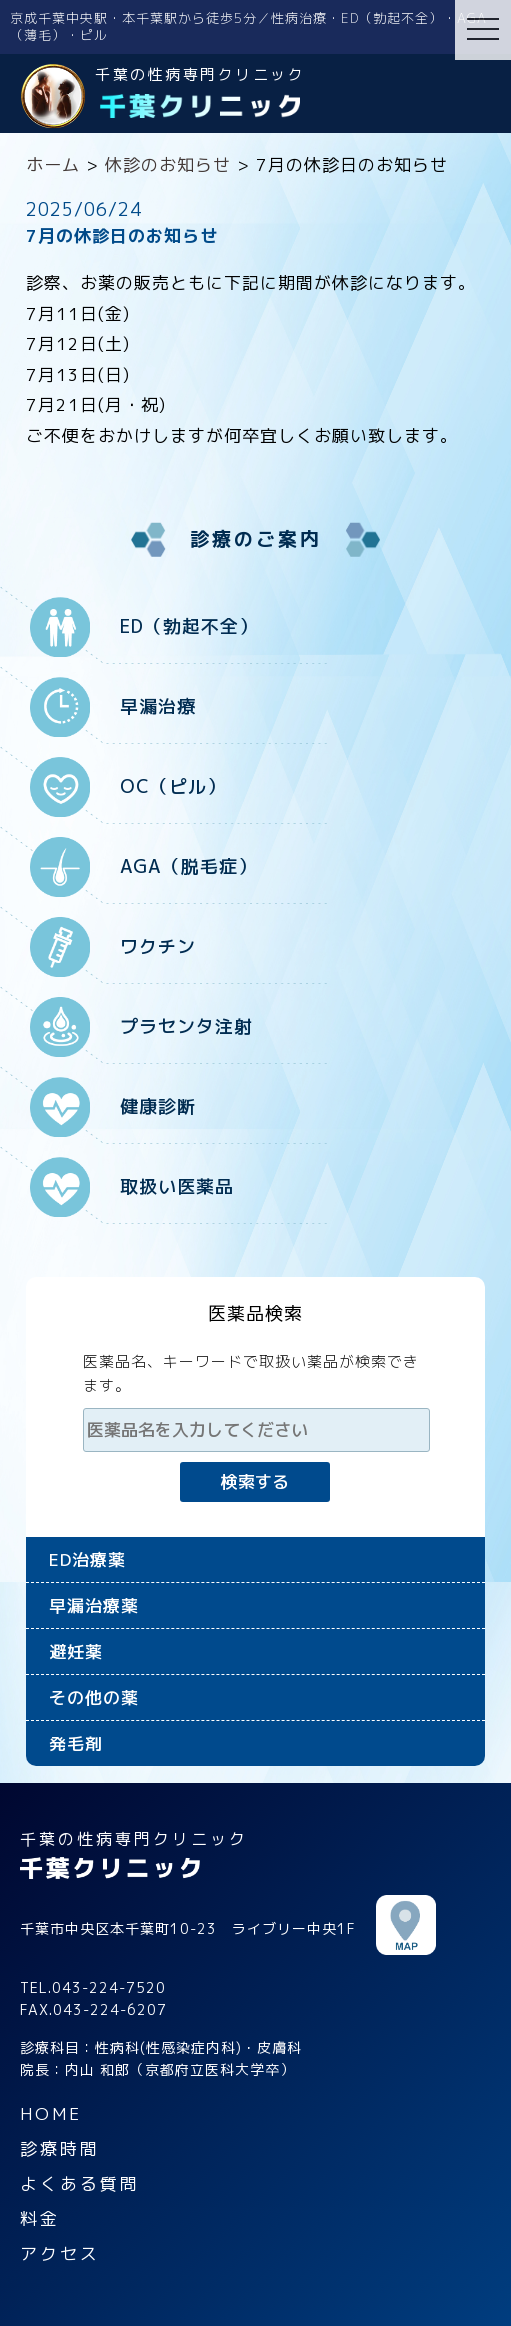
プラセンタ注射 (186, 1026)
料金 (40, 2218)
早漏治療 (158, 706)
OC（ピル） (173, 786)
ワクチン (158, 946)
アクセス (60, 2253)
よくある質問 (80, 2183)
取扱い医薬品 (177, 1186)
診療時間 (60, 2148)
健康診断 (158, 1106)
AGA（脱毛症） (188, 866)
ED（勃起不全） (189, 626)
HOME (51, 2113)
